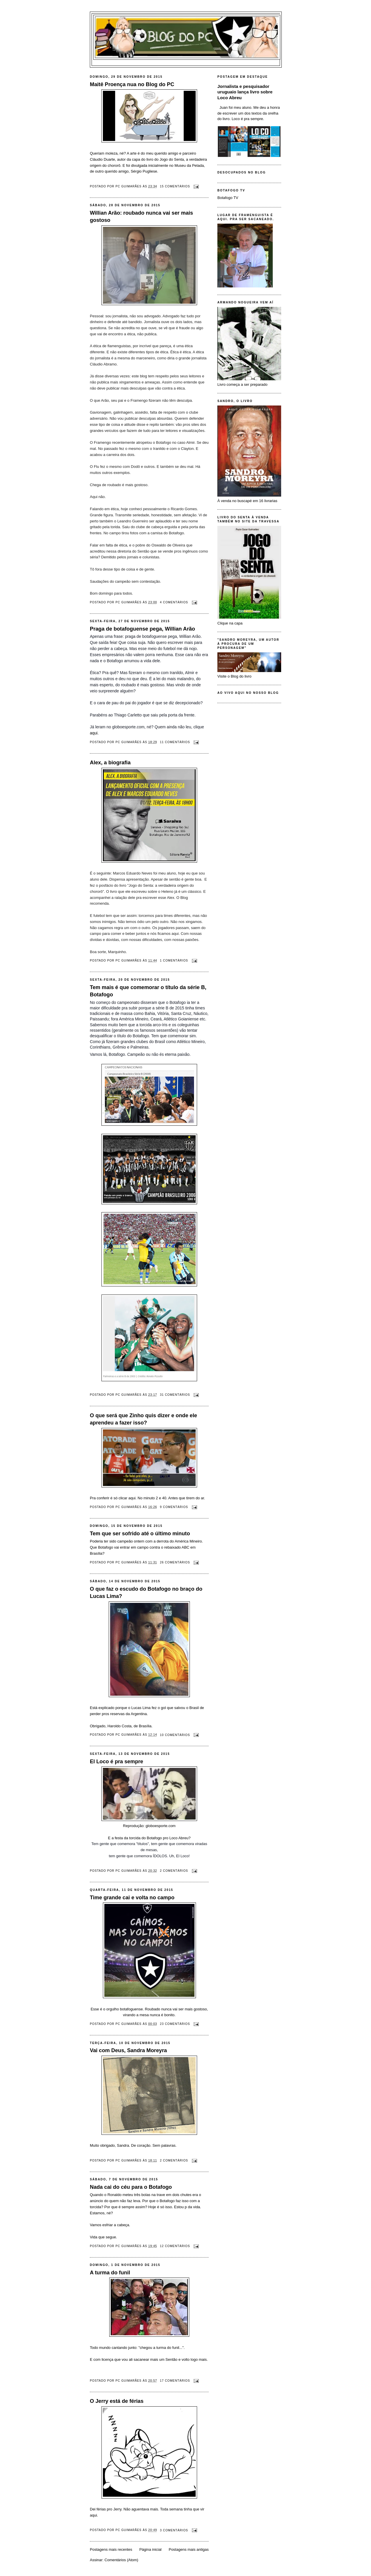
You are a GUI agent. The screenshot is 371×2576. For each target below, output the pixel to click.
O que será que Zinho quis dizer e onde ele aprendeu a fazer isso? (143, 1419)
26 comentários (175, 1562)
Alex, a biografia (110, 762)
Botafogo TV (227, 197)
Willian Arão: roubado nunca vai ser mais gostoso (141, 216)
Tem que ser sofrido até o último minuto (140, 1533)
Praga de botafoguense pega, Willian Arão (142, 629)
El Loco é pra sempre (116, 1761)
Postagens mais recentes (111, 2549)
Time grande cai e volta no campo (132, 1897)
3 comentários (174, 2530)
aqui (93, 733)
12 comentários (175, 2246)
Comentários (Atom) (121, 2560)
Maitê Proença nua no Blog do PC (132, 84)
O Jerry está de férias (116, 2401)
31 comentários (175, 1394)
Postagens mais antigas (189, 2549)
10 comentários (175, 1735)
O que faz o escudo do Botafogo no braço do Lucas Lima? (146, 1592)
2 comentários (174, 1870)
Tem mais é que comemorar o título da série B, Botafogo (148, 991)
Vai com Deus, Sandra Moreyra (128, 2050)
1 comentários (174, 960)
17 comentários (175, 2380)
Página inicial (150, 2549)
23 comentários (175, 2023)
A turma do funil (110, 2273)
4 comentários (174, 602)
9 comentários (174, 1507)
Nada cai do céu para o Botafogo (131, 2187)
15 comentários (175, 186)
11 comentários (175, 742)
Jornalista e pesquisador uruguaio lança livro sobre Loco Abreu (244, 92)
